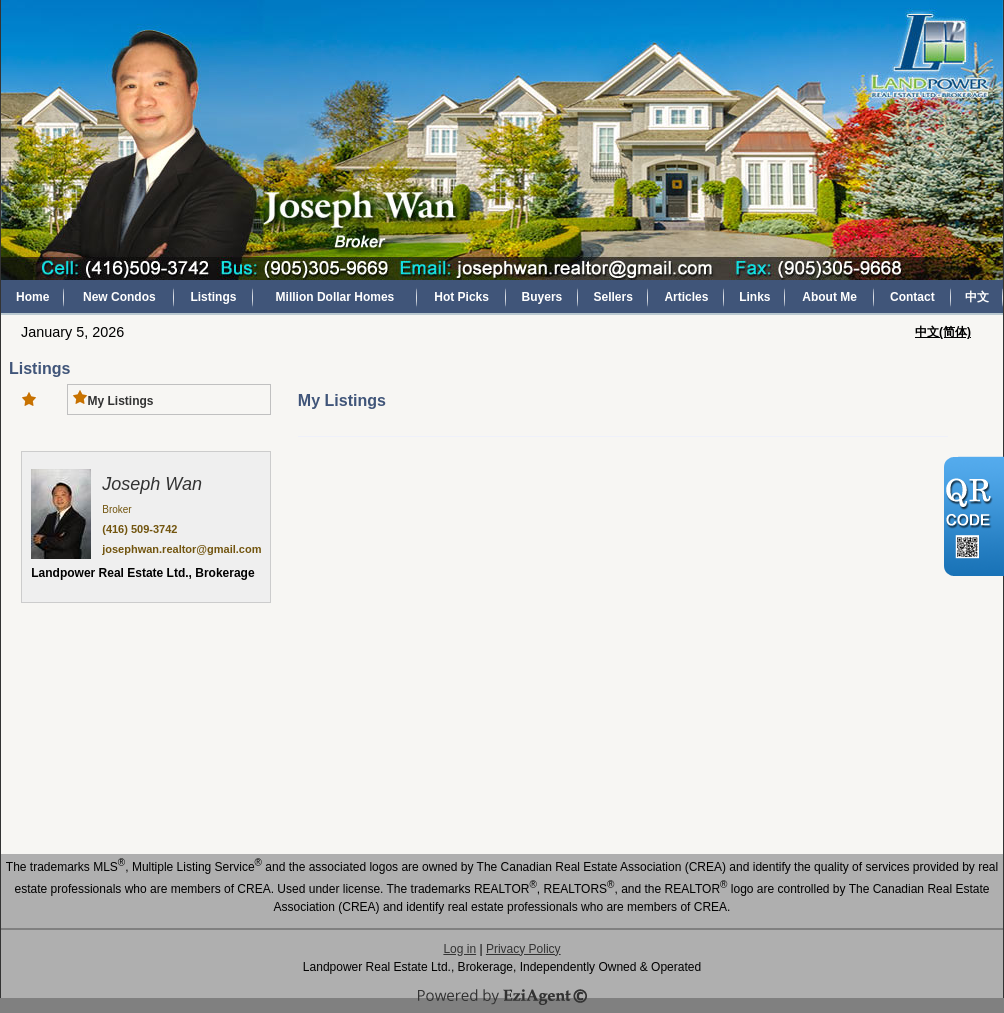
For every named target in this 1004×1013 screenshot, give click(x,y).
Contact (912, 297)
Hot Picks (461, 297)
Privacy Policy (523, 949)
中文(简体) (943, 332)
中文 (977, 297)
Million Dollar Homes (335, 297)
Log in (459, 949)
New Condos (119, 297)
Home (32, 297)
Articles (686, 297)
